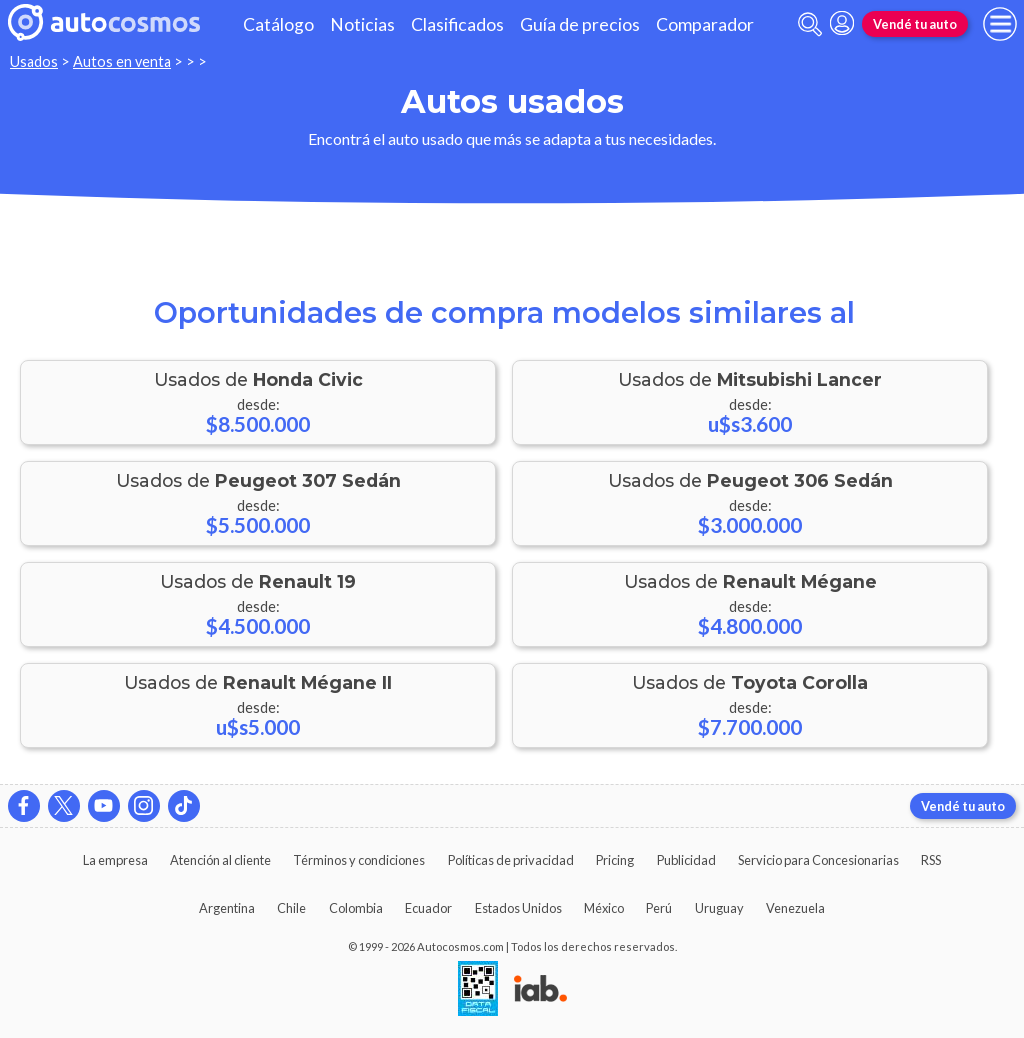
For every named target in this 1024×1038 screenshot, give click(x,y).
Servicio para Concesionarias (818, 860)
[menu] (1000, 24)
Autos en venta (122, 61)
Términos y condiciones (359, 860)
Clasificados (457, 24)
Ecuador (428, 908)
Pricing (615, 860)
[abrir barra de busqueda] (810, 24)
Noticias (362, 24)
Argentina (227, 908)
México (604, 908)
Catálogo (278, 24)
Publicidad (686, 860)
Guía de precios (580, 24)
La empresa (115, 860)
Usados (34, 61)
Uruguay (719, 908)
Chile (291, 908)
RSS (931, 860)
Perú (659, 908)
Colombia (356, 908)
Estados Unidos (518, 908)
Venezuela (795, 908)
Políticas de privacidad (511, 860)
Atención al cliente (220, 860)
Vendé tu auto (915, 24)
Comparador (705, 24)
